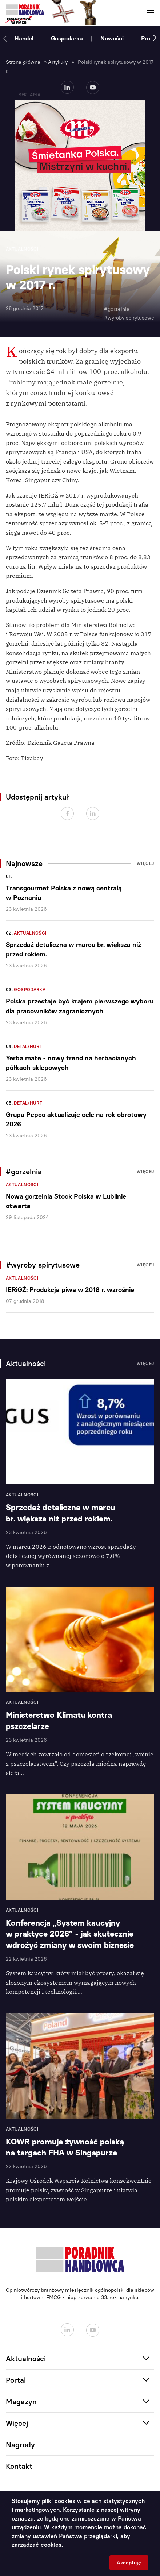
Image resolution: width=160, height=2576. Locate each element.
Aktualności (30, 933)
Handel (24, 38)
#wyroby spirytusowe (129, 318)
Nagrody (20, 2444)
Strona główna (23, 62)
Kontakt (19, 2466)
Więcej (145, 863)
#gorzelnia (116, 309)
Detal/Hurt (28, 1046)
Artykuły (58, 62)
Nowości (112, 38)
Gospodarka (67, 38)
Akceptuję (129, 2563)
